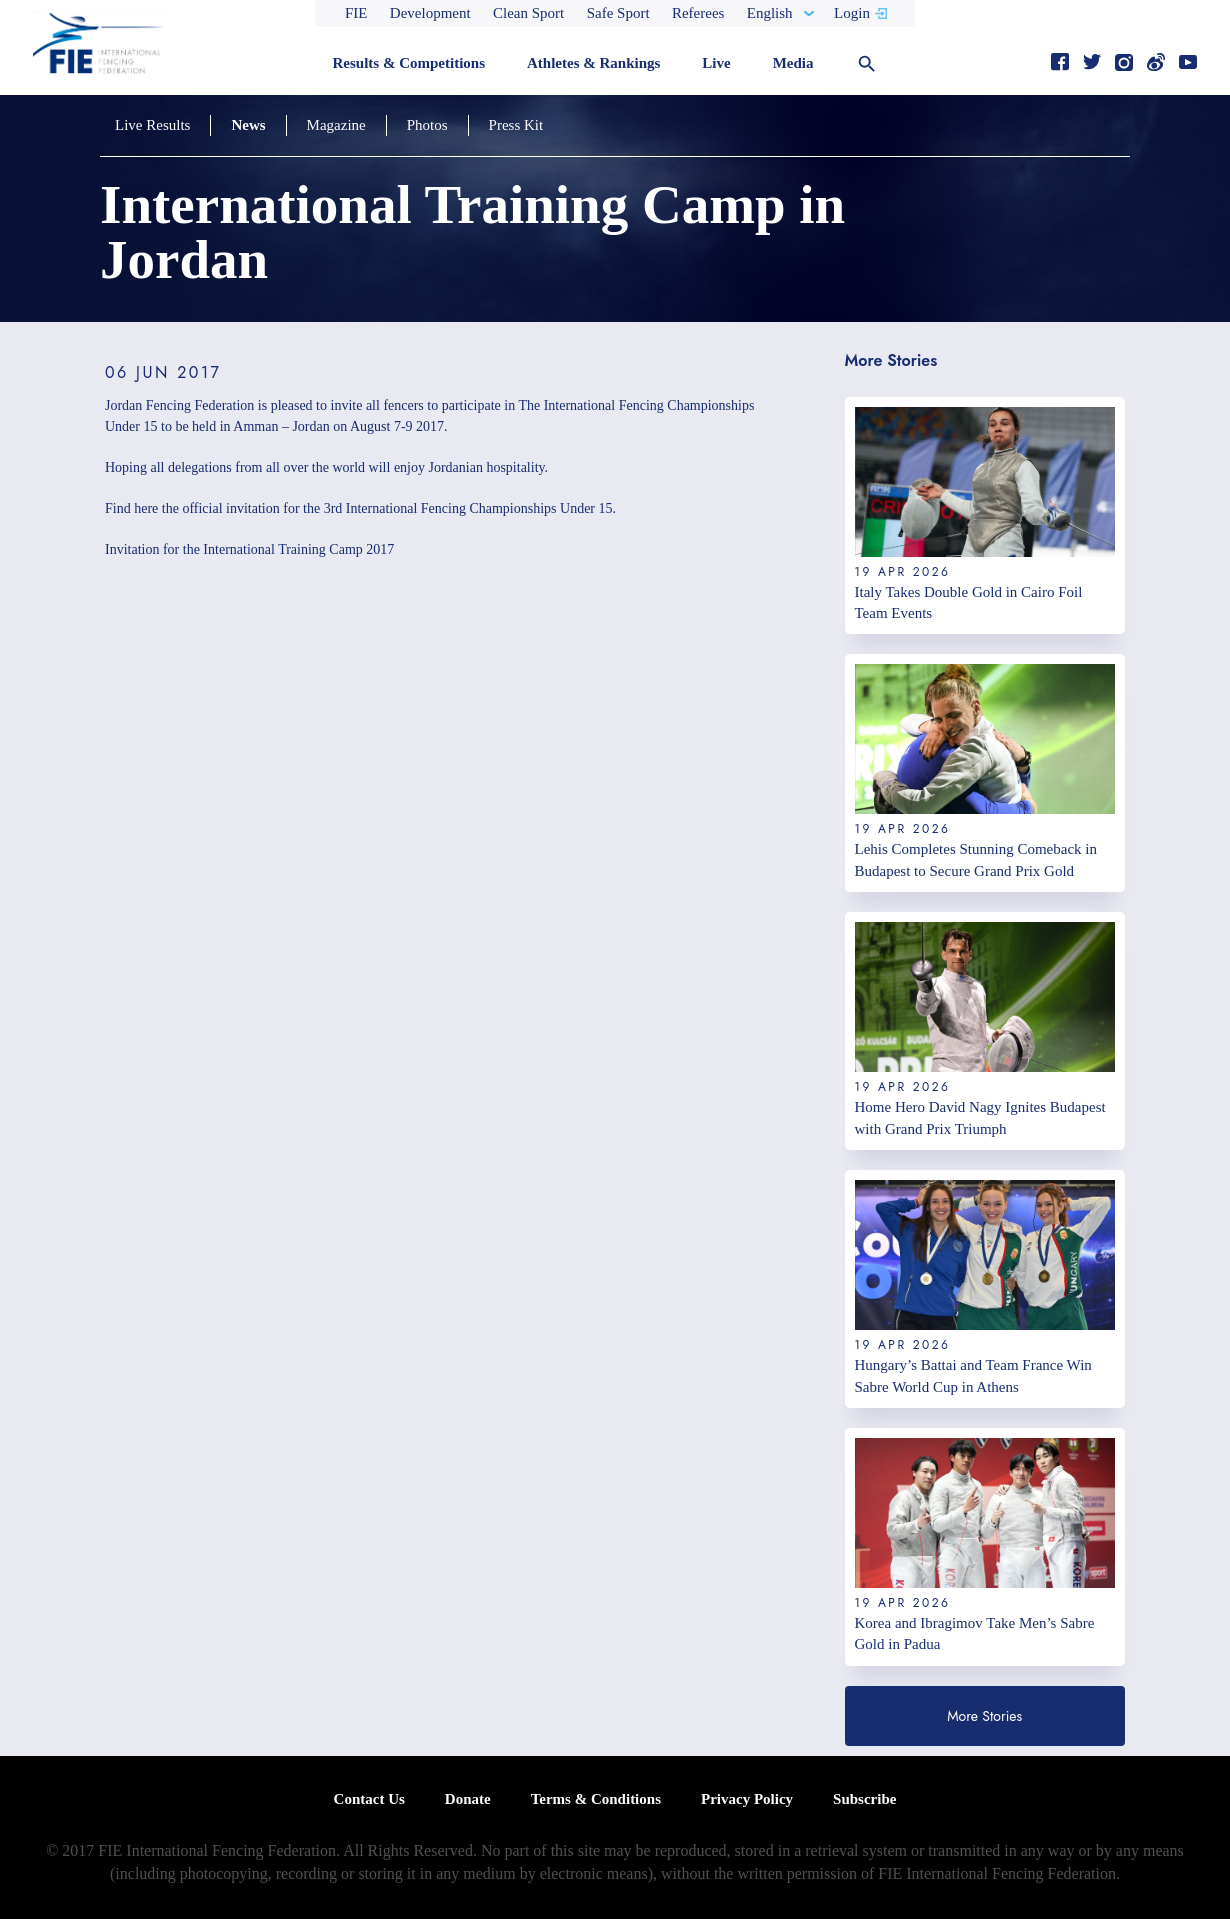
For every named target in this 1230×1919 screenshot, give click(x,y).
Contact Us (369, 1799)
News (248, 125)
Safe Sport (618, 13)
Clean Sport (528, 13)
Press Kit (516, 125)
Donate (468, 1799)
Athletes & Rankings (593, 63)
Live (716, 63)
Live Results (152, 125)
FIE (356, 13)
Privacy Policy (747, 1799)
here (146, 508)
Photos (427, 125)
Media (793, 63)
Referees (698, 13)
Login (852, 13)
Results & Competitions (408, 63)
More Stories (984, 1716)
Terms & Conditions (596, 1799)
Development (430, 13)
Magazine (336, 125)
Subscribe (864, 1799)
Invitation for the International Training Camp (234, 549)
